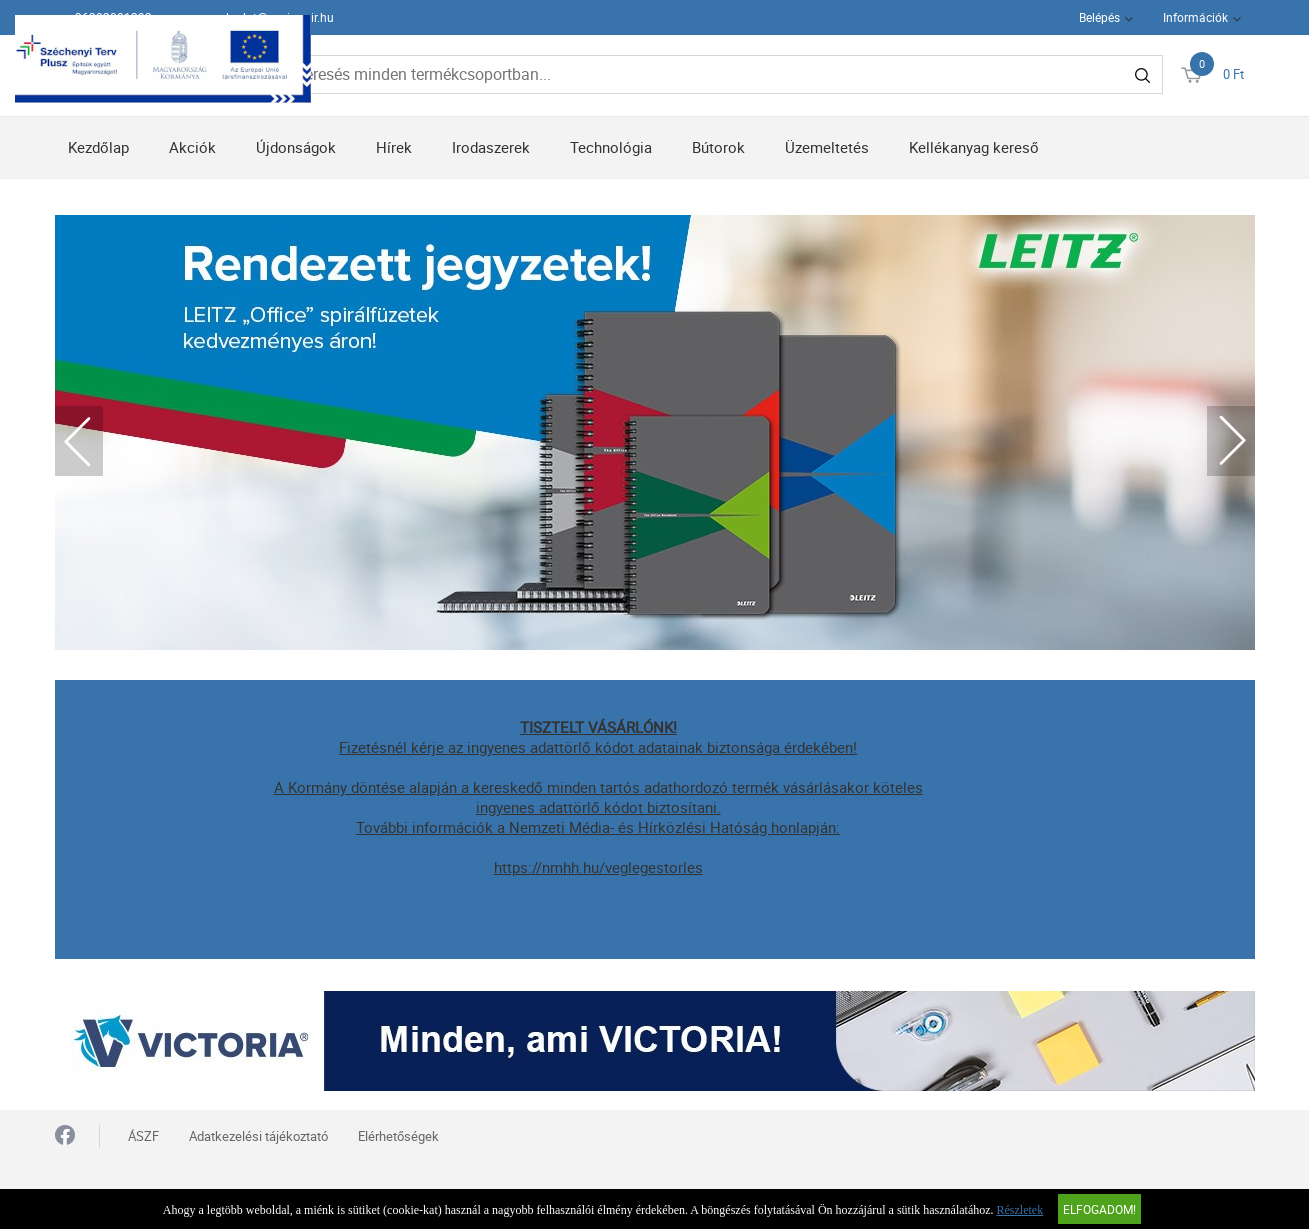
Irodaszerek (491, 147)
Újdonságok (296, 147)
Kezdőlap (98, 147)
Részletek (1020, 1210)
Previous (79, 441)
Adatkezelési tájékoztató (258, 1136)
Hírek (394, 147)
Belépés (1099, 17)
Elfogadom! (1099, 1209)
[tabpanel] (655, 432)
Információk (1195, 17)
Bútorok (718, 147)
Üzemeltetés (827, 147)
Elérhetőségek (398, 1136)
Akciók (192, 147)
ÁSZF (143, 1136)
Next (1231, 441)
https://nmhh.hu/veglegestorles (598, 867)
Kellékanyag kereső (974, 147)
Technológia (611, 147)
